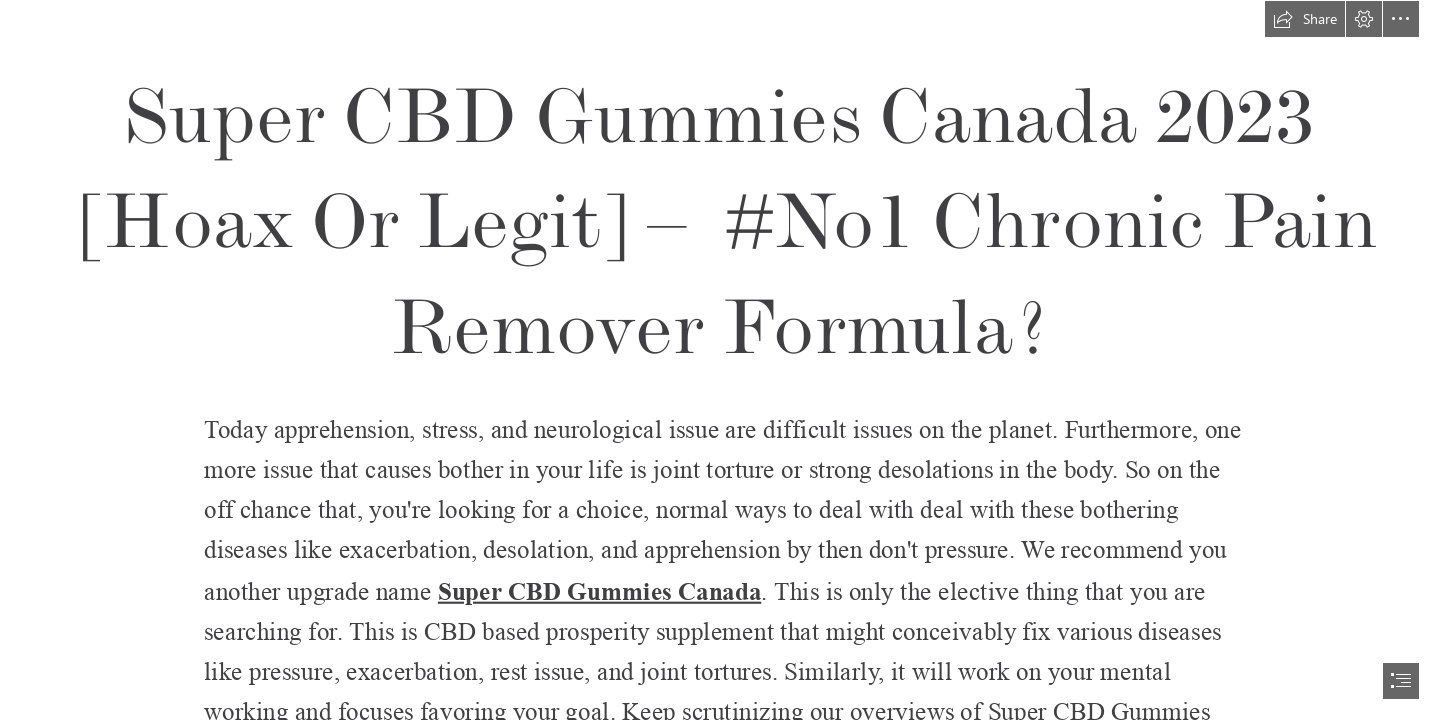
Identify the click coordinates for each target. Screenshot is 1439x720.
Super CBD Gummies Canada (599, 590)
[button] (1305, 19)
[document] (719, 360)
